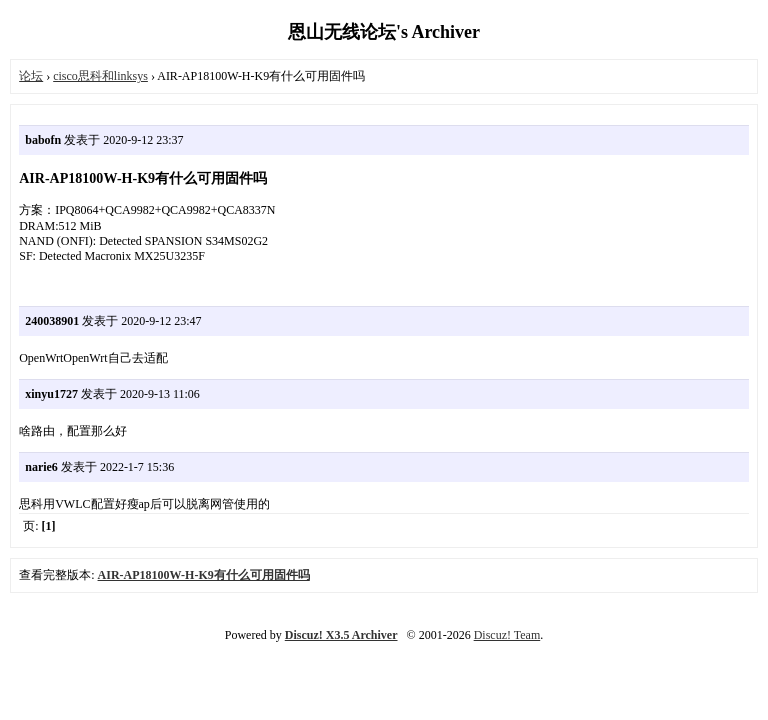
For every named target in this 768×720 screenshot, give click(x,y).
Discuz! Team (507, 635)
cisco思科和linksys (100, 76)
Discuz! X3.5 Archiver (341, 635)
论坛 (31, 76)
